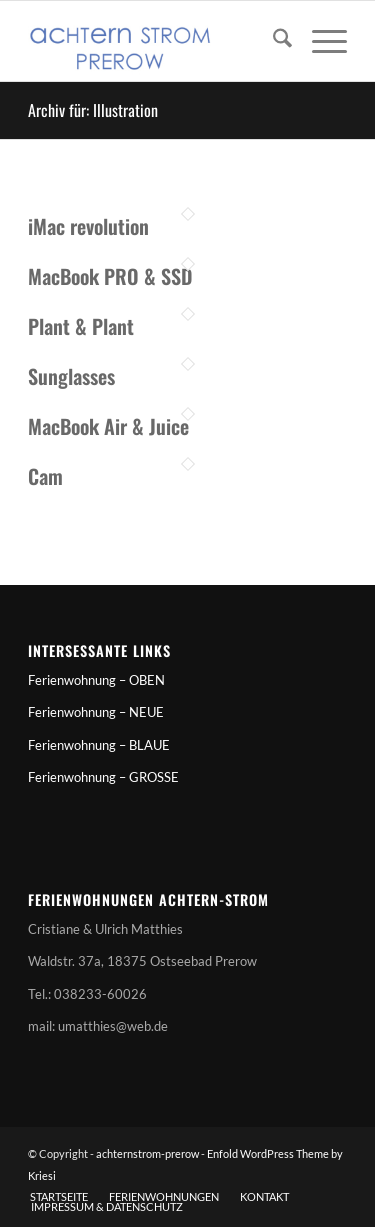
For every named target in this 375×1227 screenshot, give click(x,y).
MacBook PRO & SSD (110, 276)
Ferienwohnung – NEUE (96, 712)
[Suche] (272, 41)
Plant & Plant (81, 326)
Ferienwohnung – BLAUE (99, 745)
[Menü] (319, 41)
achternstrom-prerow (147, 1153)
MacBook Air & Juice (108, 426)
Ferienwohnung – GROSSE (103, 777)
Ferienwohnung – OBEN (96, 680)
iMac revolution (88, 226)
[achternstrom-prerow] (155, 41)
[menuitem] (272, 41)
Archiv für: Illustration (93, 110)
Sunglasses (71, 376)
